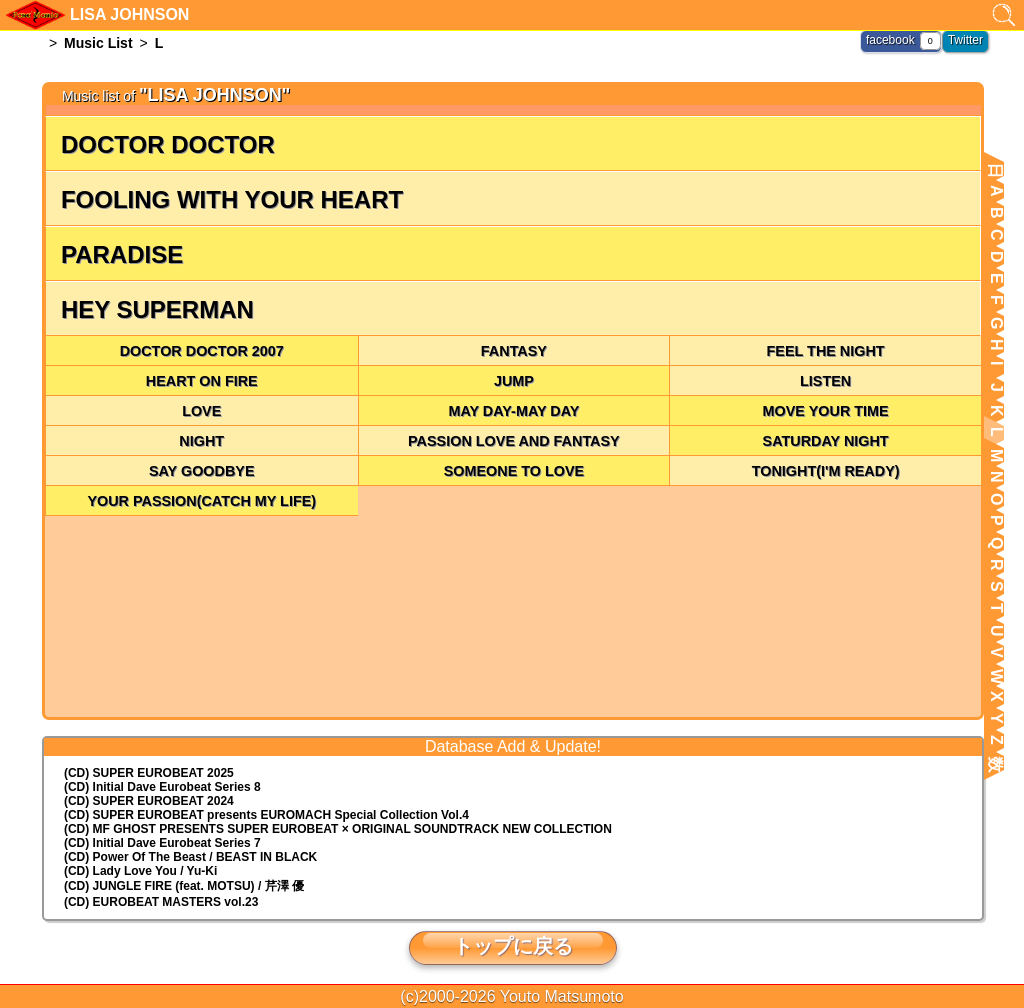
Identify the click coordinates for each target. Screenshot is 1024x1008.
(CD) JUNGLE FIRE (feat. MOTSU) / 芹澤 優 (184, 886)
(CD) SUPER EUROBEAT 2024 (149, 801)
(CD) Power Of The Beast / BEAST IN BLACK (190, 857)
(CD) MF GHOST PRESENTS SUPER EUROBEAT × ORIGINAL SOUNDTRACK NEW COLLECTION (338, 829)
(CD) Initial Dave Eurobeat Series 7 (162, 843)
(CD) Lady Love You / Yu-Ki (140, 871)
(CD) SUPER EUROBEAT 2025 (149, 773)
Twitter (965, 40)
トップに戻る (513, 946)
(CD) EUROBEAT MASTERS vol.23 (161, 902)
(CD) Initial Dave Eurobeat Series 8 (162, 787)
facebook (890, 40)
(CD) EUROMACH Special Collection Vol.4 (266, 815)
